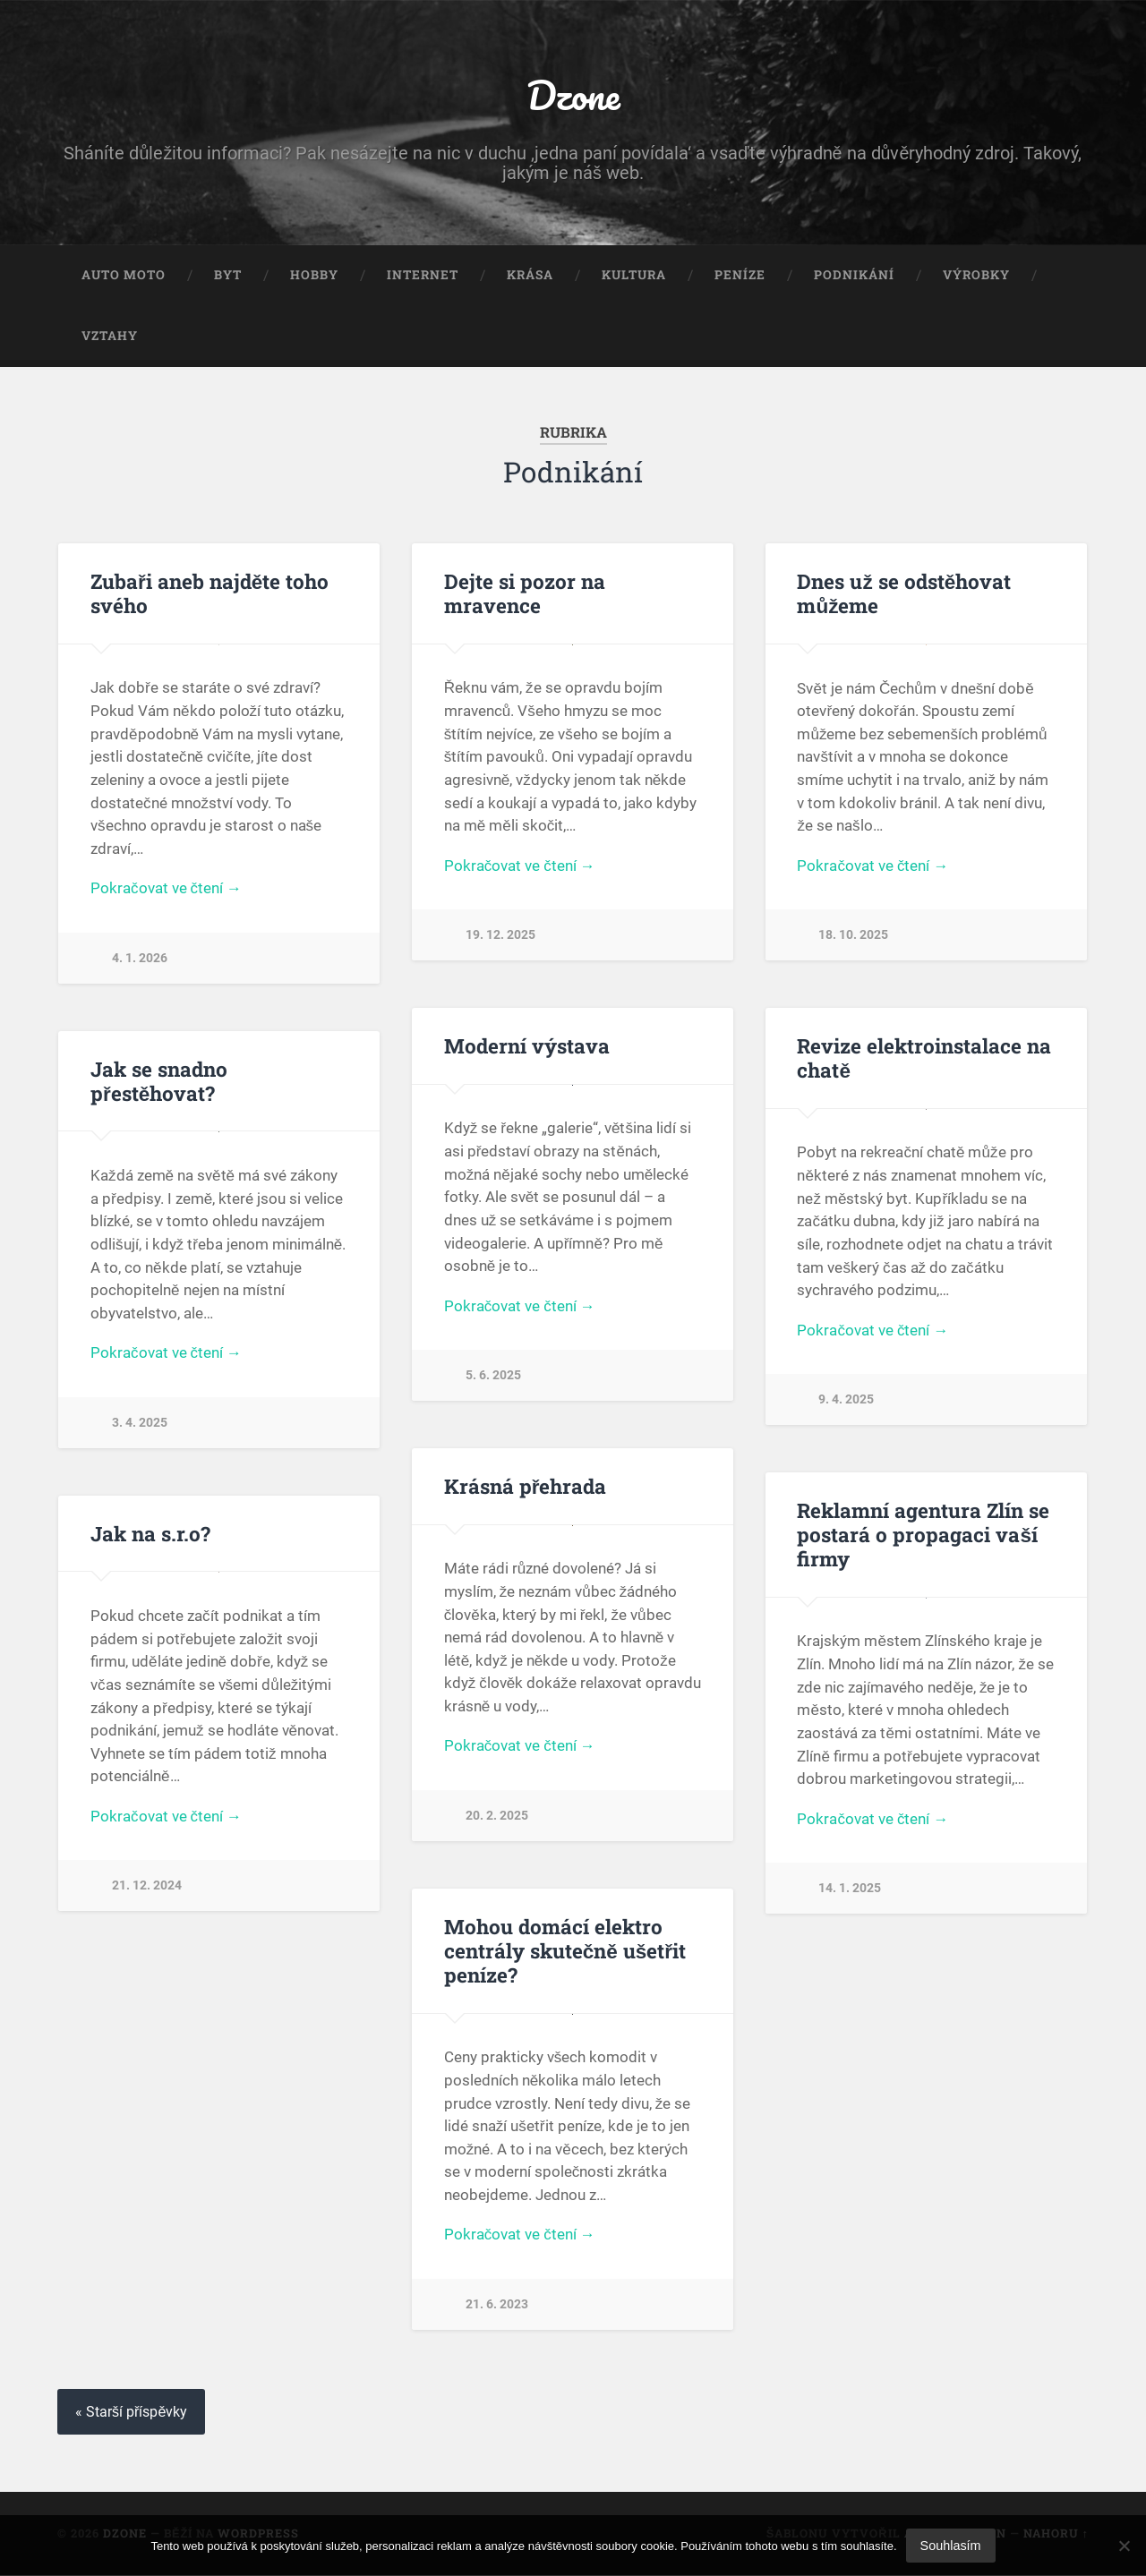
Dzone (573, 94)
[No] (1124, 2546)
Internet (422, 276)
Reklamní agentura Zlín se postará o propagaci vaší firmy (923, 1535)
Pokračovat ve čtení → (166, 889)
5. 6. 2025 (493, 1376)
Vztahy (109, 336)
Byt (228, 276)
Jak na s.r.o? (150, 1534)
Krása (530, 276)
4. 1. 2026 (139, 958)
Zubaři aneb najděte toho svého (209, 593)
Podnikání (854, 276)
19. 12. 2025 (500, 935)
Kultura (634, 276)
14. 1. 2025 (849, 1889)
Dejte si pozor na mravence (524, 593)
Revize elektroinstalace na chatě (924, 1058)
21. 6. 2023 (497, 2305)
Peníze (739, 276)
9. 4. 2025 (846, 1400)
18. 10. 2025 (853, 935)
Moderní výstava (527, 1046)
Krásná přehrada (525, 1486)
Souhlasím (950, 2545)
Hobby (314, 276)
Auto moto (123, 276)
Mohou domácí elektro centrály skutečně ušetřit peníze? (565, 1951)
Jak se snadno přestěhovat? (158, 1081)
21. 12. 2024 (147, 1887)
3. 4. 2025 (139, 1423)
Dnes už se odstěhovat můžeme (904, 593)
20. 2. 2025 (497, 1816)
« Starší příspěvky (131, 2413)
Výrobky (976, 276)
